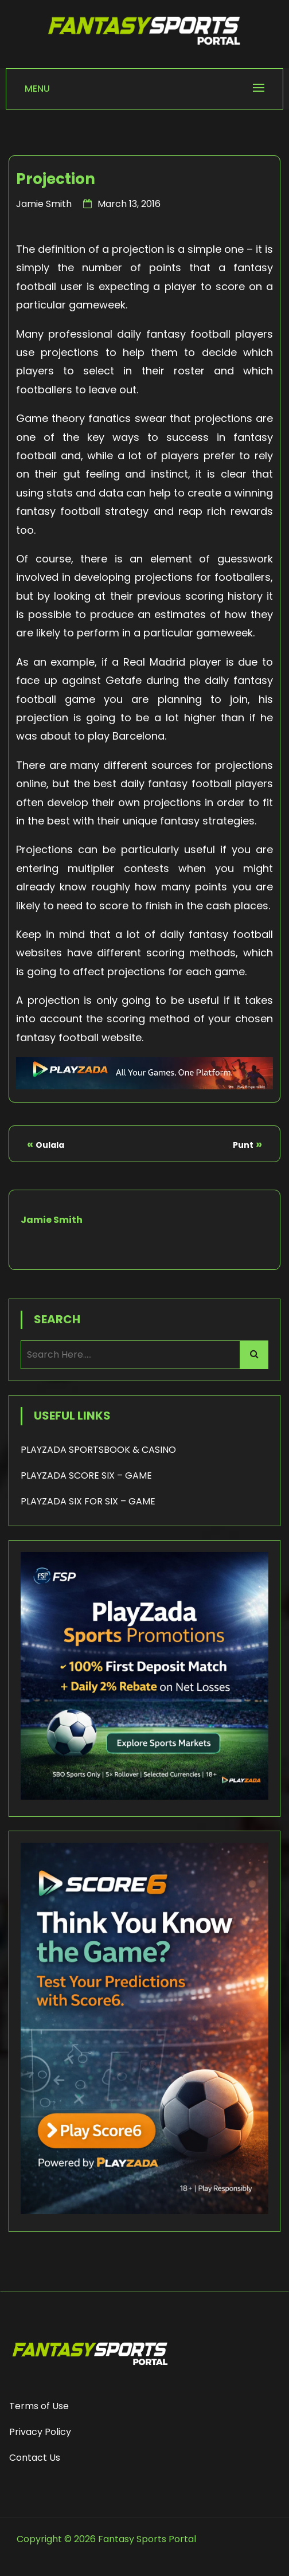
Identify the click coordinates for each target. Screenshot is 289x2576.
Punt (243, 1145)
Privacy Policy (40, 2431)
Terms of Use (39, 2406)
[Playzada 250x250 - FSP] (144, 1796)
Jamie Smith (44, 203)
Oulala (50, 1145)
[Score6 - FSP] (144, 2211)
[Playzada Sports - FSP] (144, 1085)
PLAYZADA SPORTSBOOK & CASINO (98, 1449)
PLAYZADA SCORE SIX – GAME (86, 1475)
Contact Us (34, 2457)
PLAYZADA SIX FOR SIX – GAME (88, 1501)
